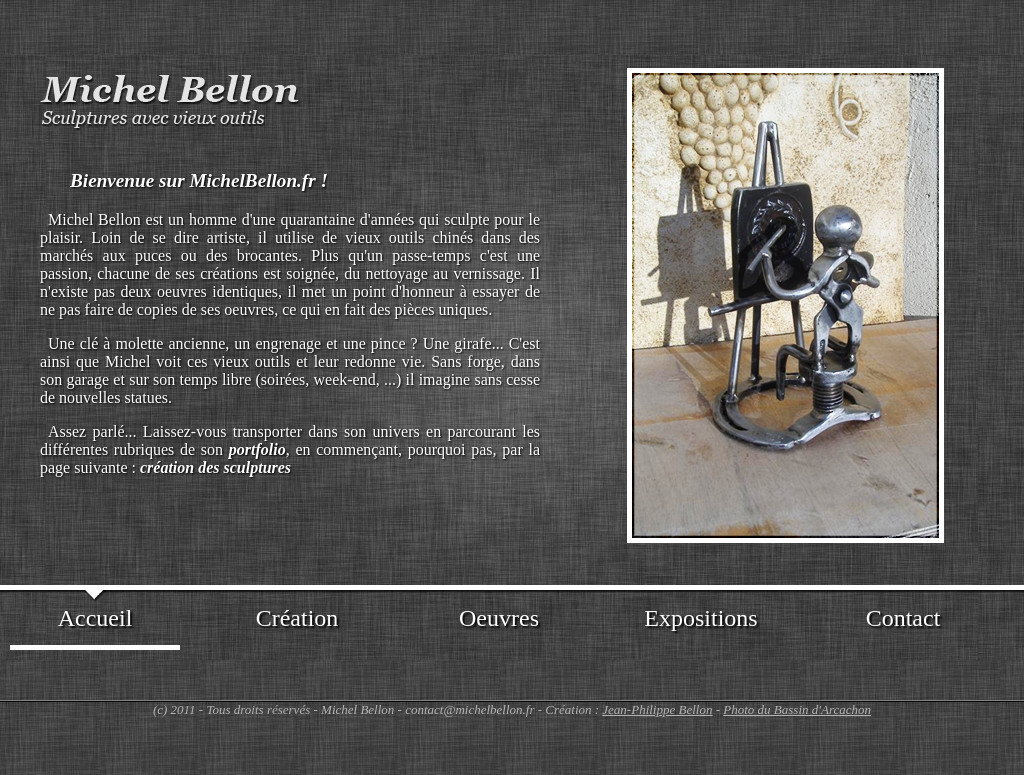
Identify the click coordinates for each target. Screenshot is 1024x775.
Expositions (700, 618)
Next (968, 296)
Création (297, 618)
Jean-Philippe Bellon (657, 709)
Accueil (95, 618)
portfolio (257, 449)
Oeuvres (499, 618)
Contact (903, 618)
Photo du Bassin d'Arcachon (797, 709)
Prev (603, 296)
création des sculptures (215, 467)
